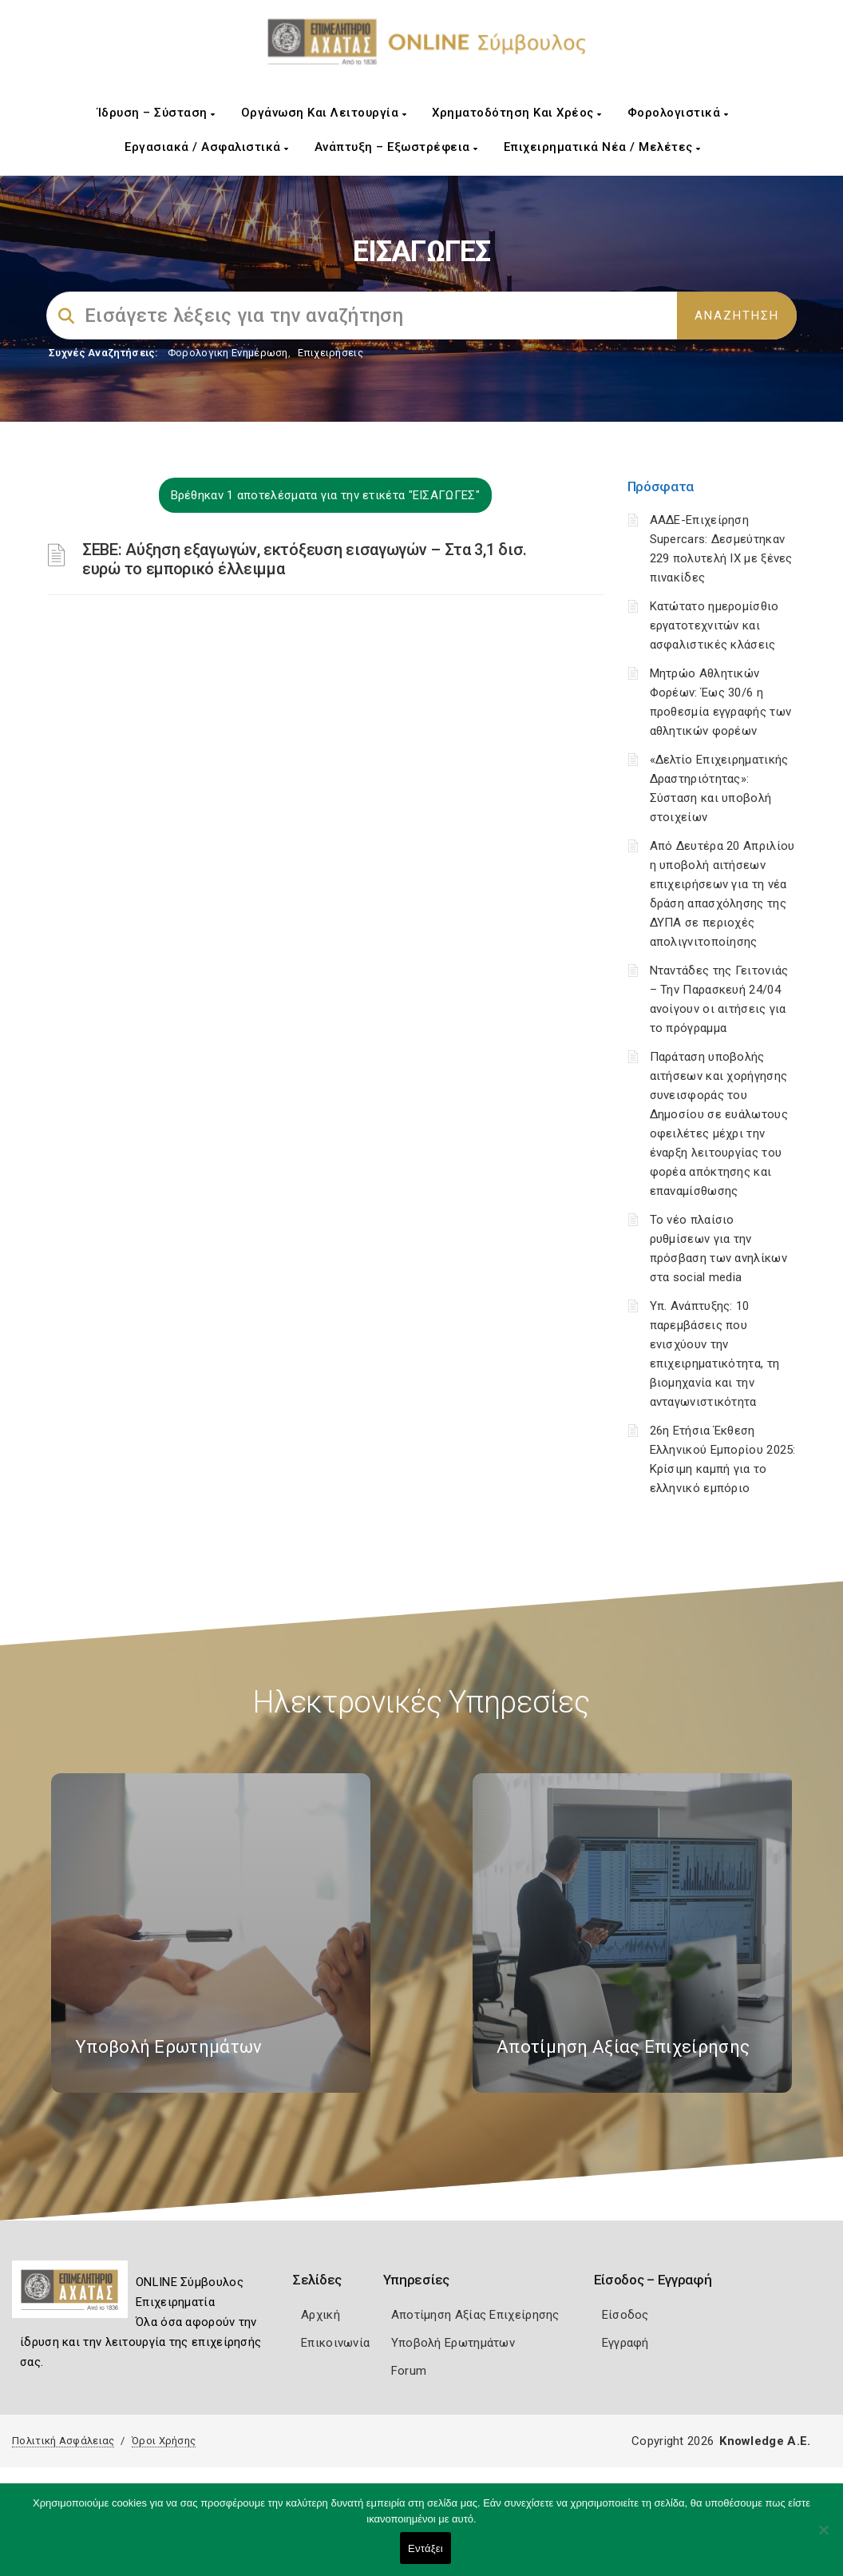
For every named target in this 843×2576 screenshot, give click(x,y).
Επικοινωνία (335, 2343)
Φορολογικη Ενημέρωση (228, 353)
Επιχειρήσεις (330, 353)
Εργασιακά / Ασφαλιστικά (207, 147)
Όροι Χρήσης (164, 2441)
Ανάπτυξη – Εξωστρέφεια (396, 147)
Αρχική (320, 2315)
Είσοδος (625, 2315)
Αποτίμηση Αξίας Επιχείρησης (475, 2315)
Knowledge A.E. (764, 2441)
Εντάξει (425, 2548)
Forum (409, 2371)
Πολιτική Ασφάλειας (63, 2441)
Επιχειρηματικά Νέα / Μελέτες (602, 147)
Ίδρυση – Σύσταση (156, 112)
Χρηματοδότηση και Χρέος (517, 112)
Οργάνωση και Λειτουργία (324, 112)
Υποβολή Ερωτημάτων (453, 2343)
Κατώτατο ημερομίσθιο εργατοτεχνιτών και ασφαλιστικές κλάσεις (714, 625)
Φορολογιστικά (678, 112)
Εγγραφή (625, 2343)
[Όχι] (823, 2538)
